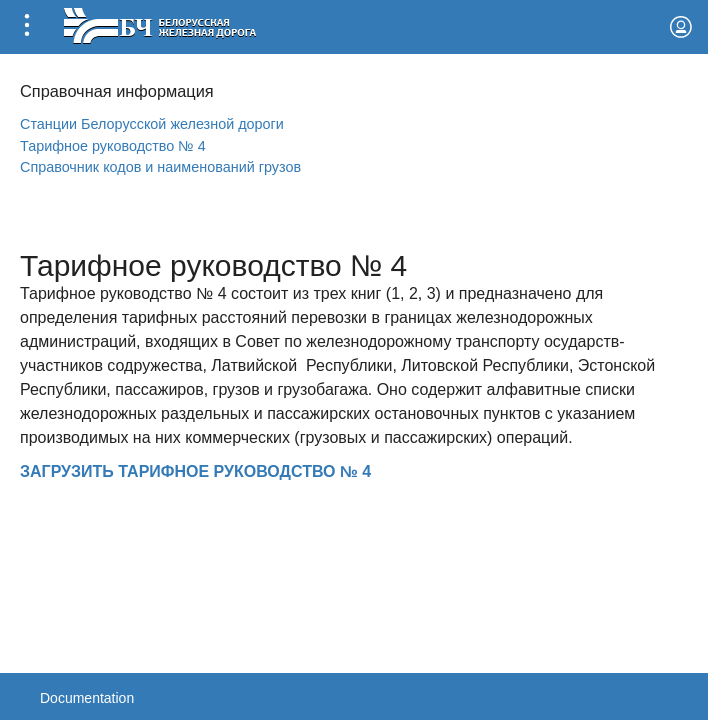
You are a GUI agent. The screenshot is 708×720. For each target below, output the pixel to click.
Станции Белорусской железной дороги (152, 124)
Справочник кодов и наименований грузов (160, 167)
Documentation (87, 698)
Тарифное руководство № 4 (113, 146)
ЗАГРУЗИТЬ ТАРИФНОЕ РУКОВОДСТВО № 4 (195, 471)
